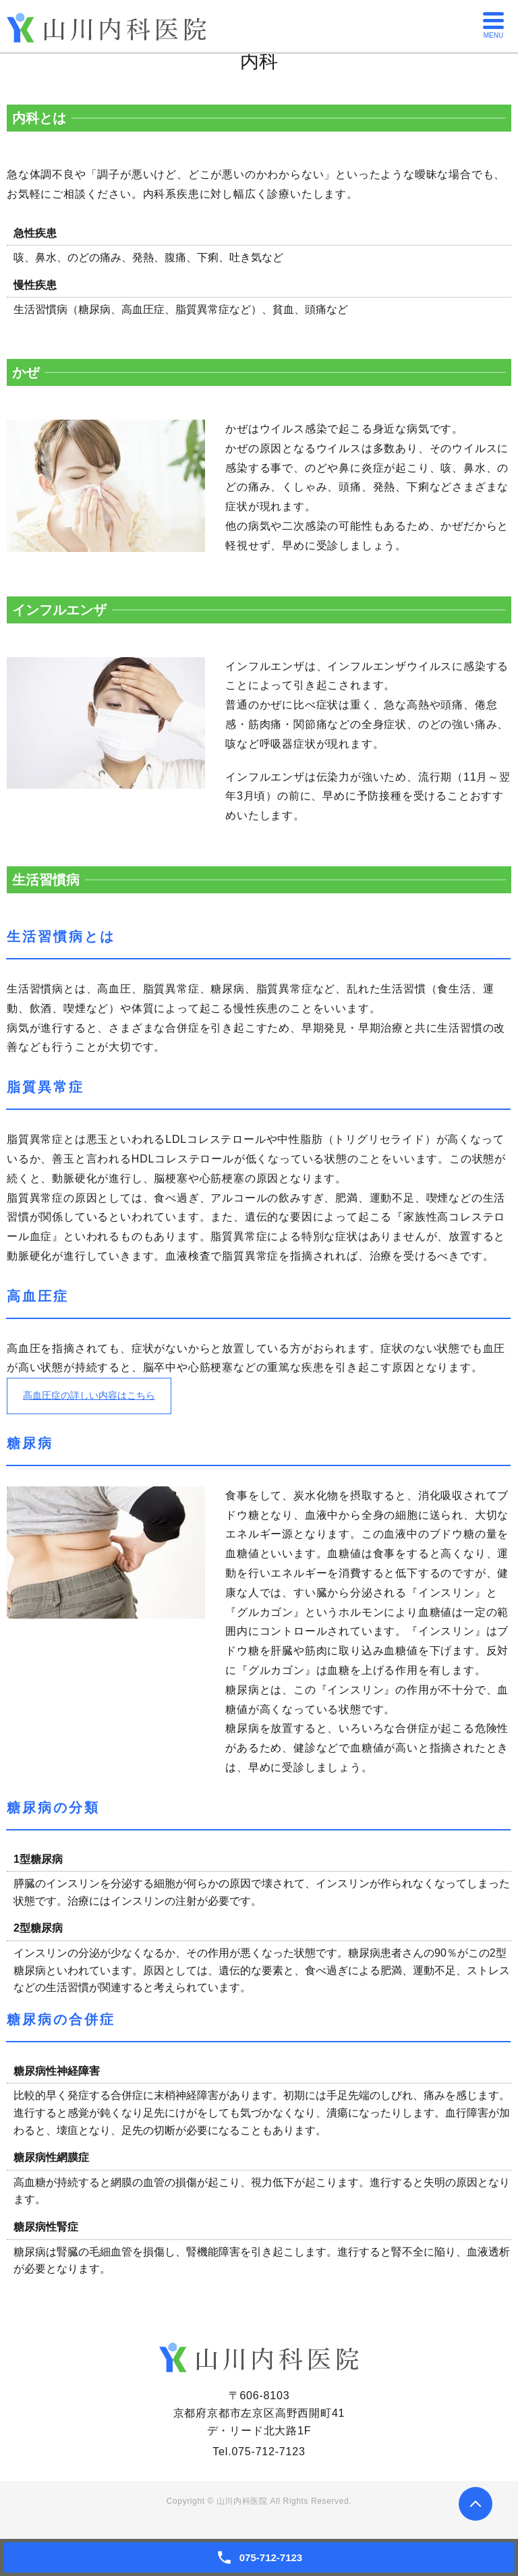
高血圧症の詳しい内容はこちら (100, 1397)
